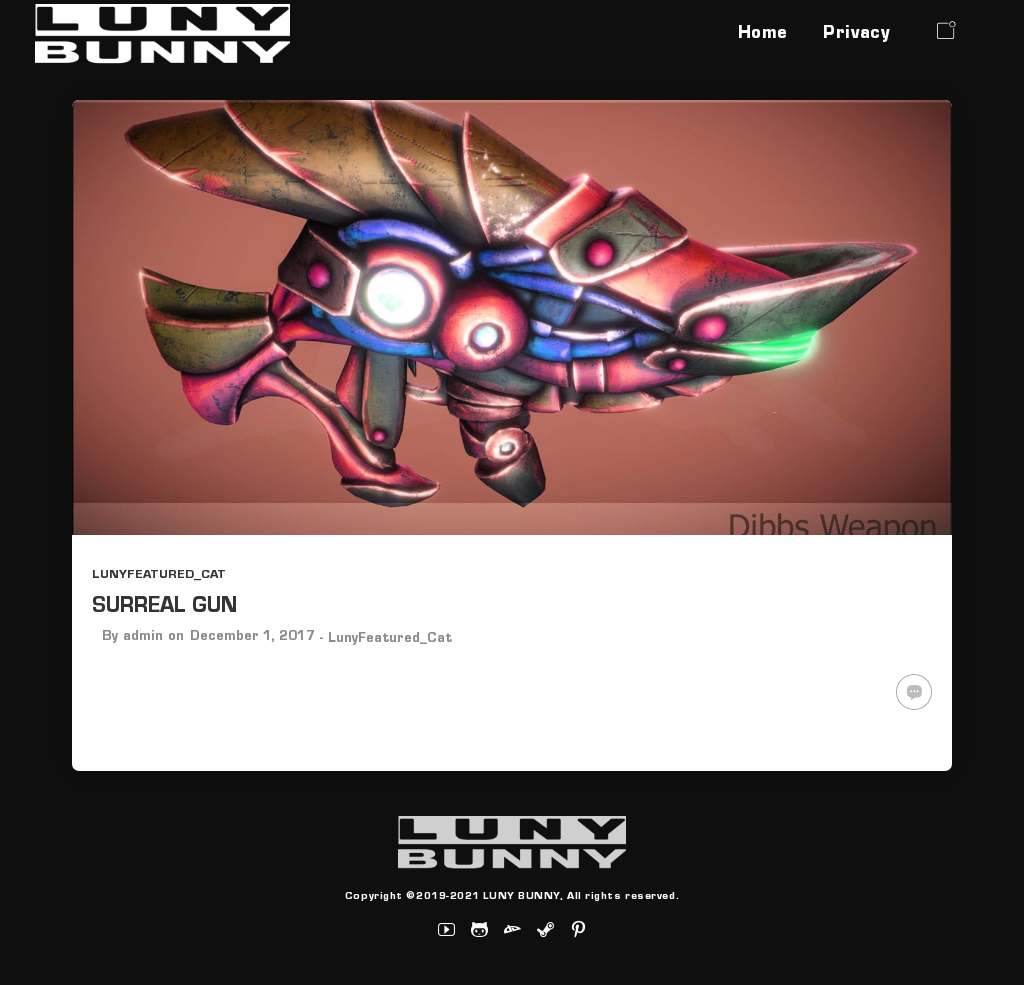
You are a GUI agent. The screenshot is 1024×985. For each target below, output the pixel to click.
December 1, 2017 (252, 638)
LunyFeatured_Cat (159, 575)
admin (143, 638)
